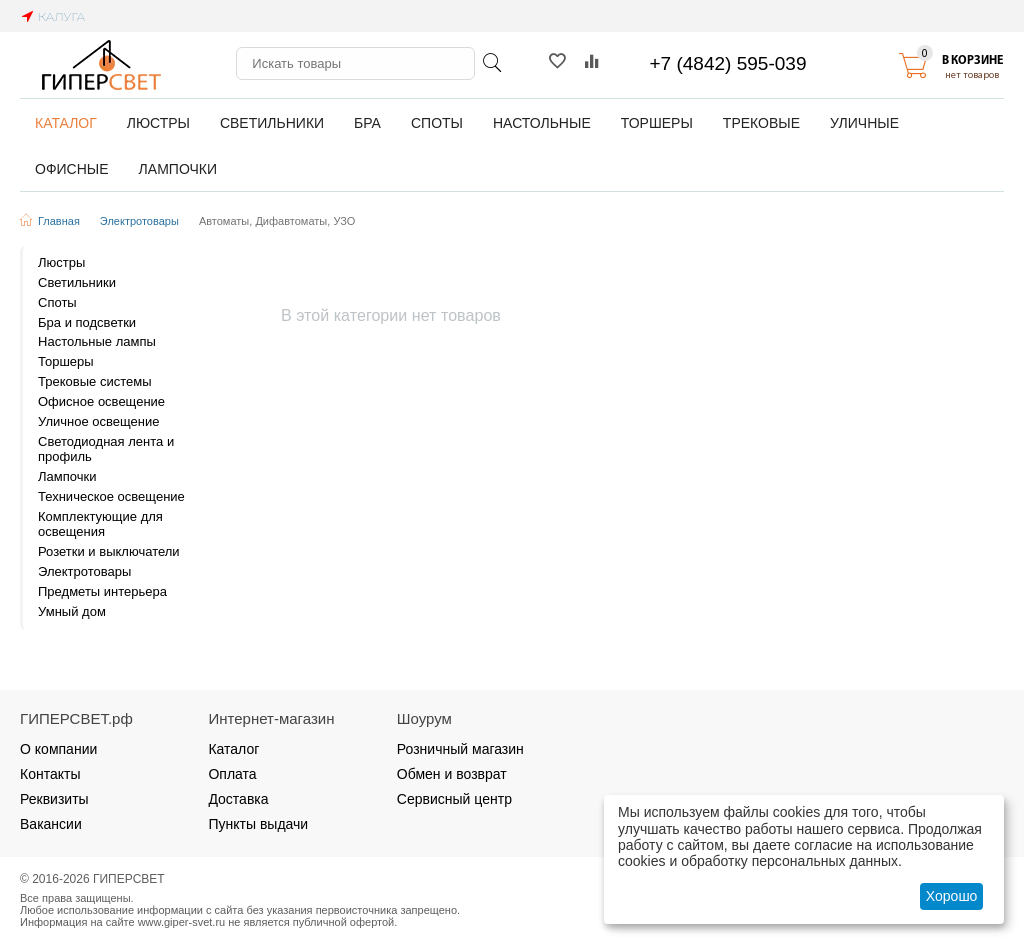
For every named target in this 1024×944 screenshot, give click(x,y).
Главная (59, 221)
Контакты (50, 774)
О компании (58, 749)
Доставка (238, 799)
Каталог (233, 749)
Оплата (232, 774)
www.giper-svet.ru (182, 922)
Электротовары (139, 221)
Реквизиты (54, 799)
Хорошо (952, 896)
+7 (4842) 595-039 (728, 63)
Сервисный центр (454, 799)
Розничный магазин (460, 749)
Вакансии (51, 824)
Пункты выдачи (258, 824)
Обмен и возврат (452, 774)
